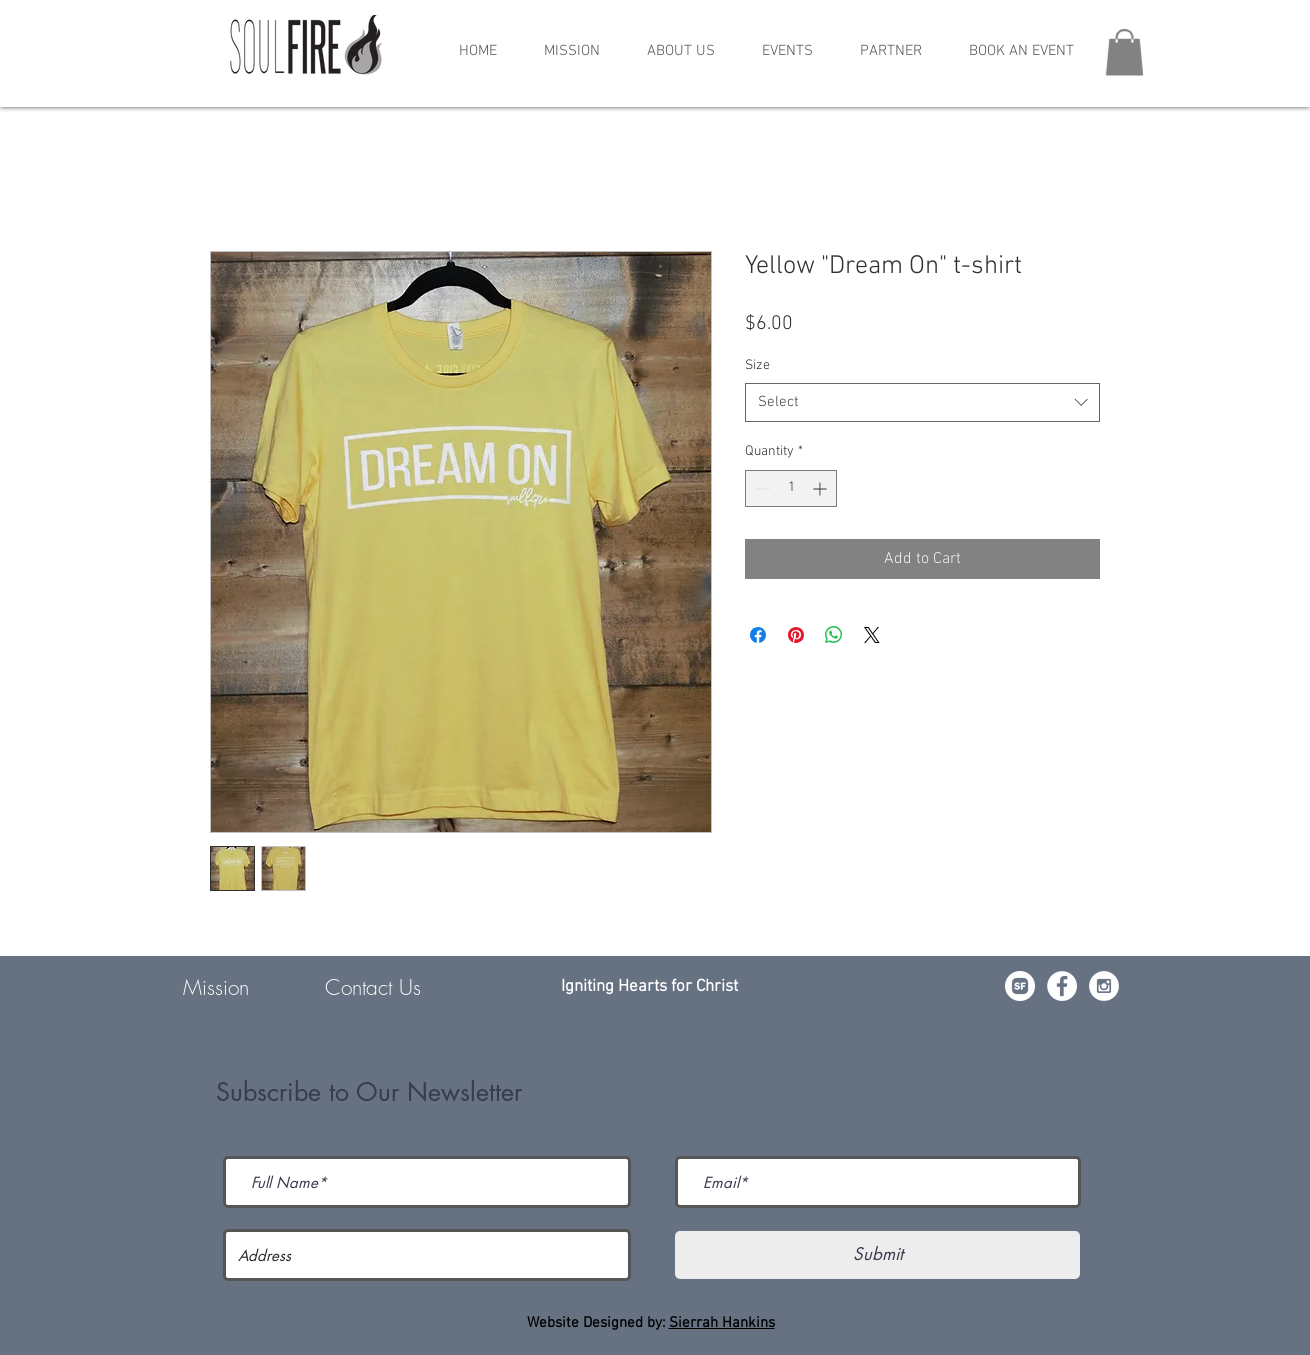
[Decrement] (760, 488)
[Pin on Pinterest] (796, 635)
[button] (787, 51)
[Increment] (821, 488)
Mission (216, 987)
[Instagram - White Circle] (1104, 986)
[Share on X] (872, 635)
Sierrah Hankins (722, 1323)
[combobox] (922, 402)
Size (757, 365)
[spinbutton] (791, 488)
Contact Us (373, 987)
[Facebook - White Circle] (1062, 986)
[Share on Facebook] (758, 635)
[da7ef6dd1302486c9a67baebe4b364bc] (1020, 986)
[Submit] (877, 1255)
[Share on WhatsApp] (834, 635)
